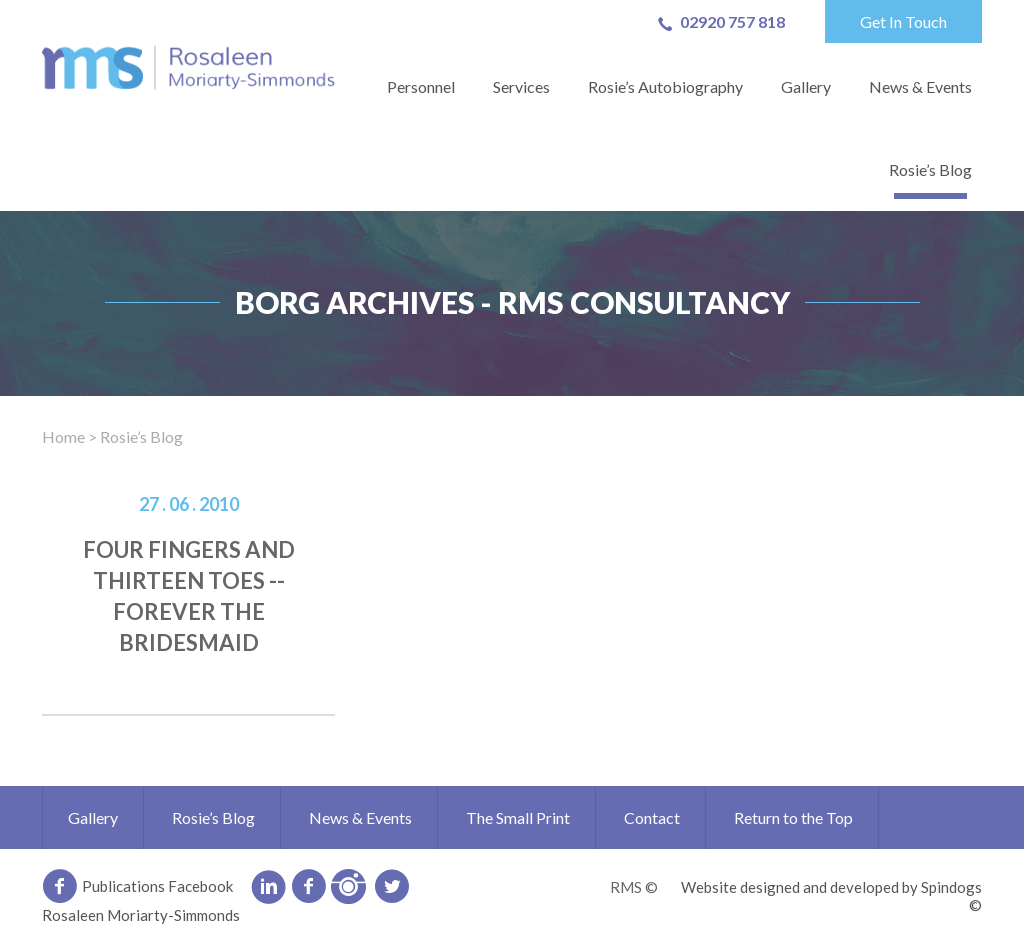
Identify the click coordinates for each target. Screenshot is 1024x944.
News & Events (920, 86)
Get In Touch (903, 21)
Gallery (806, 86)
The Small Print (518, 817)
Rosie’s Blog (930, 169)
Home (63, 436)
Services (521, 86)
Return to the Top (793, 817)
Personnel (421, 86)
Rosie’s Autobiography (665, 86)
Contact (652, 817)
